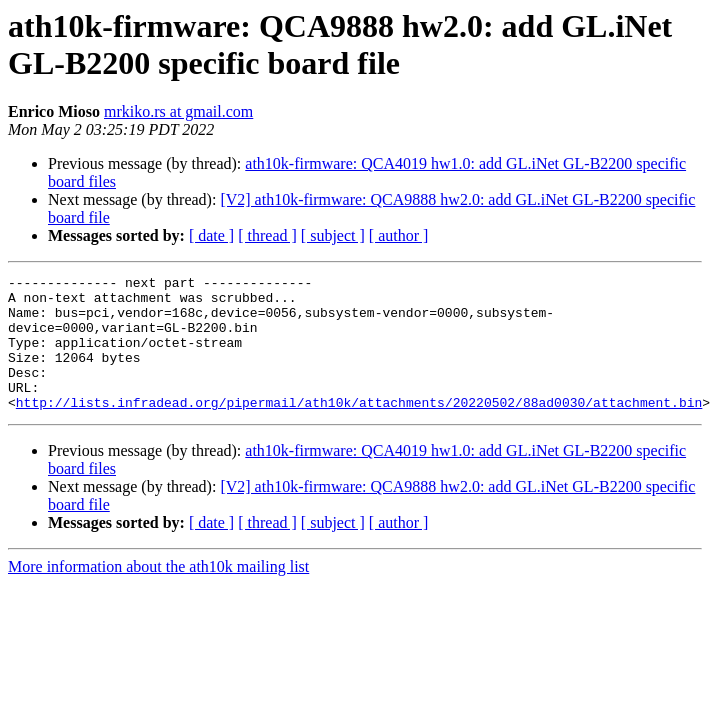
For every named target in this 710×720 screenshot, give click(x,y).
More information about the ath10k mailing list (158, 593)
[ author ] (399, 235)
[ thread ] (267, 235)
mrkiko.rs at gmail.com (178, 111)
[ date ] (211, 235)
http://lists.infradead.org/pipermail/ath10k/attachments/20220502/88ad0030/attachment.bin (359, 429)
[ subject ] (333, 235)
